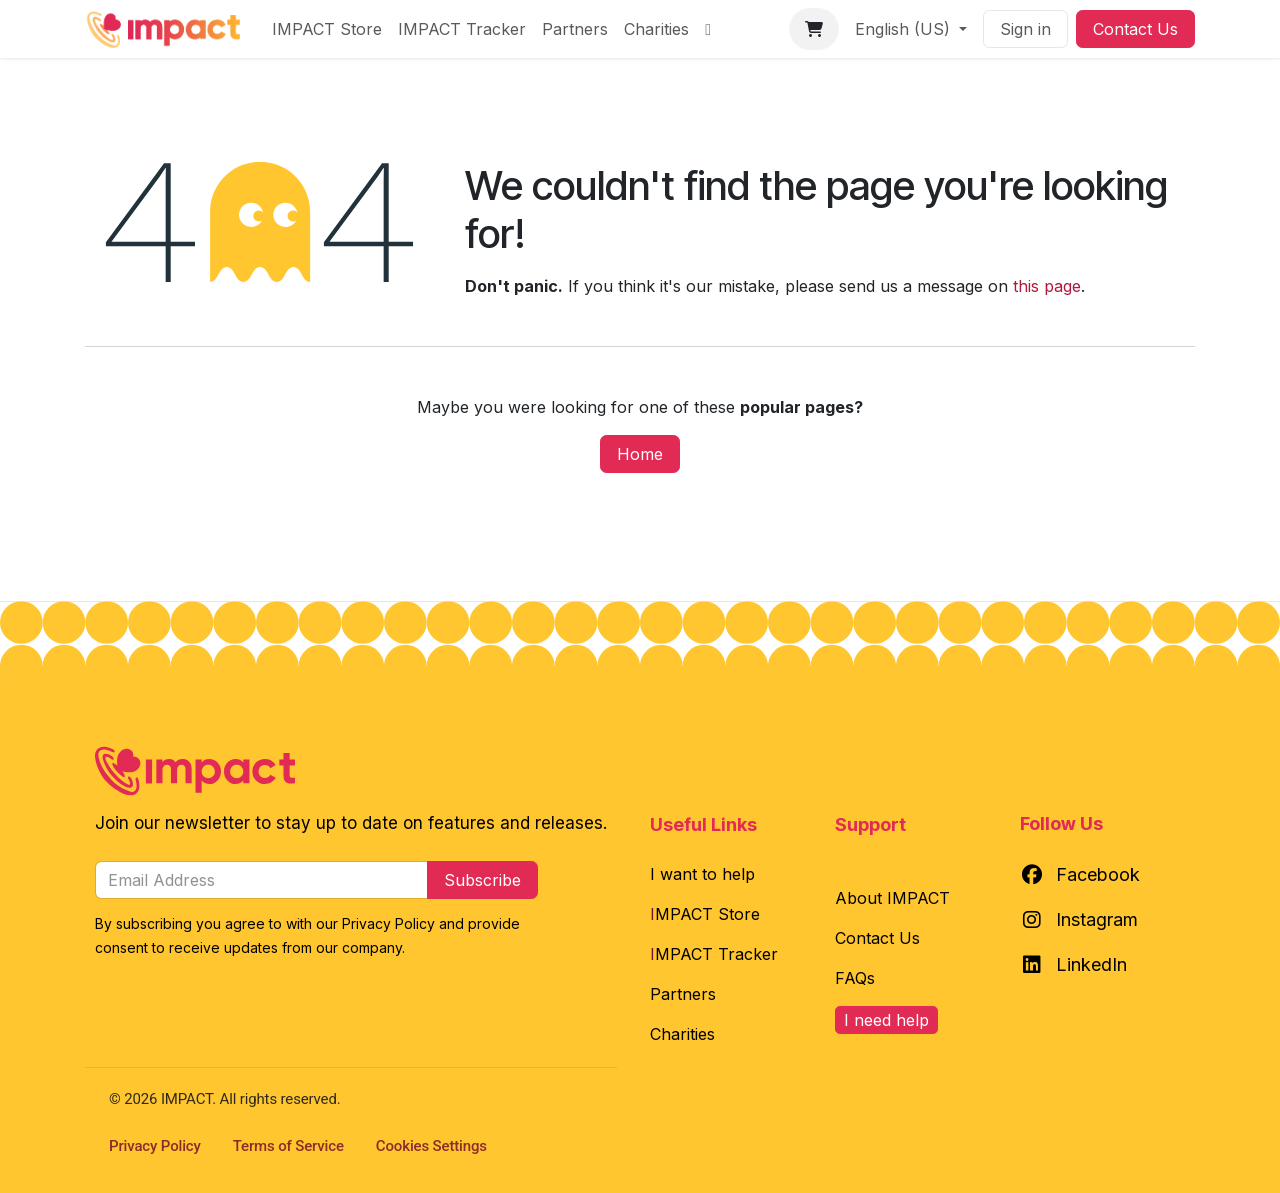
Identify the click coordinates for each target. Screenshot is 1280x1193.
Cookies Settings (431, 1146)
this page (1047, 286)
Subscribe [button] (482, 880)
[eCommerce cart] (814, 29)
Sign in (1025, 29)
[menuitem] (327, 29)
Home (640, 454)
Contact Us (1135, 29)
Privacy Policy (155, 1146)
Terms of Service (288, 1146)
